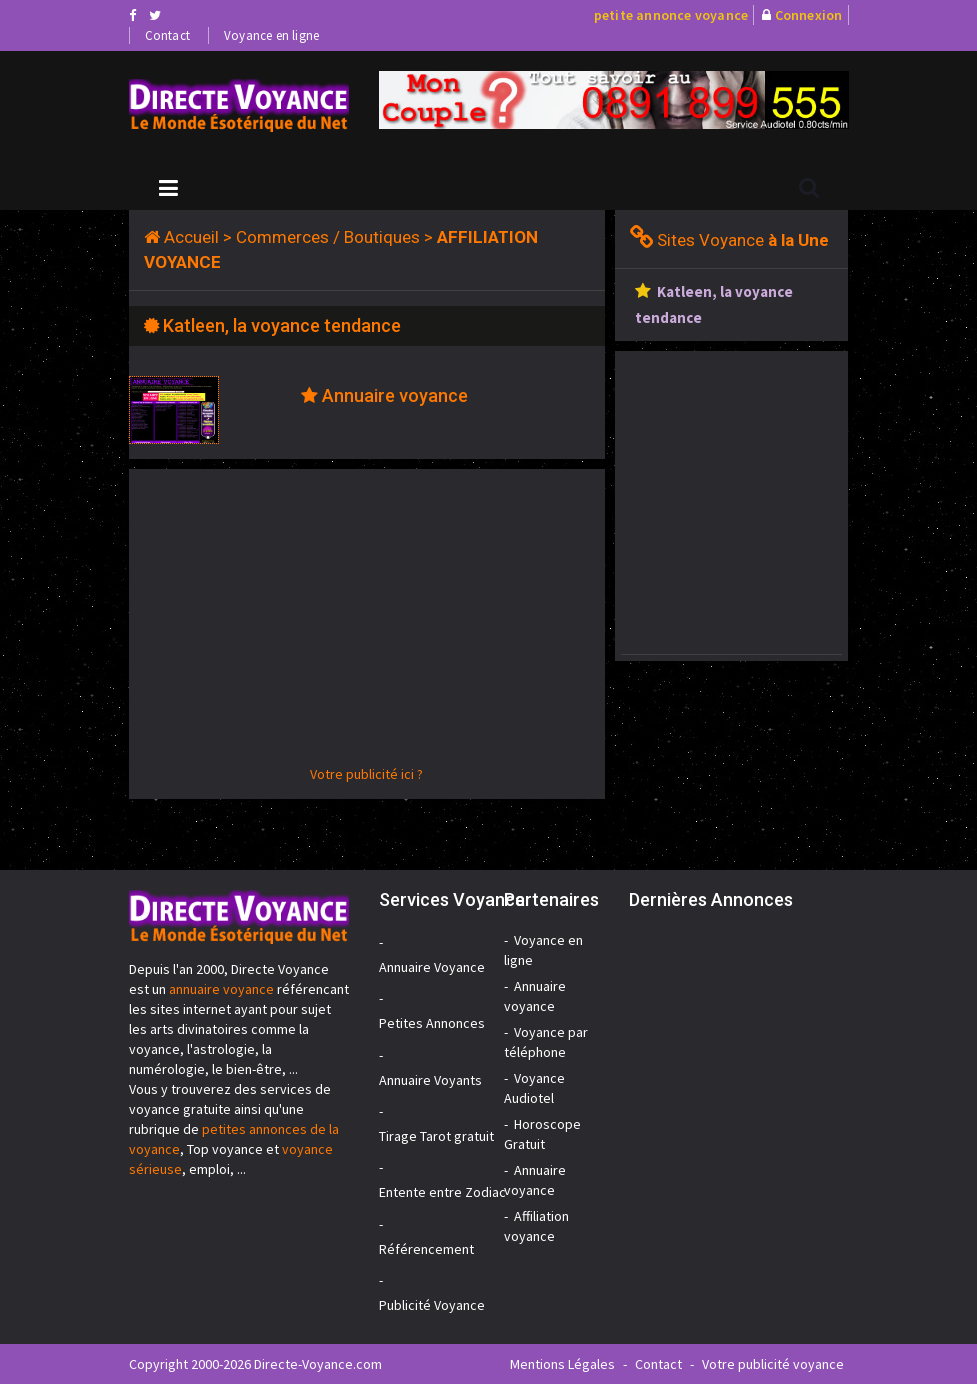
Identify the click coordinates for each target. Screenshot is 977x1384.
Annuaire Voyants (430, 1080)
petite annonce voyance (671, 15)
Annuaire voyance (395, 395)
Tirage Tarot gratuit (436, 1136)
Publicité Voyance (432, 1305)
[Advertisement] (367, 624)
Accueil (191, 237)
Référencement (426, 1249)
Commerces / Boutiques (328, 237)
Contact (167, 35)
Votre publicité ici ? (366, 774)
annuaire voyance (221, 989)
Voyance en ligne (271, 35)
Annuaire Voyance (432, 967)
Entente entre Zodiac (442, 1192)
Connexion (809, 15)
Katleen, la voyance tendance (282, 325)
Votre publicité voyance (773, 1364)
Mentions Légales (562, 1364)
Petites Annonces (432, 1023)
